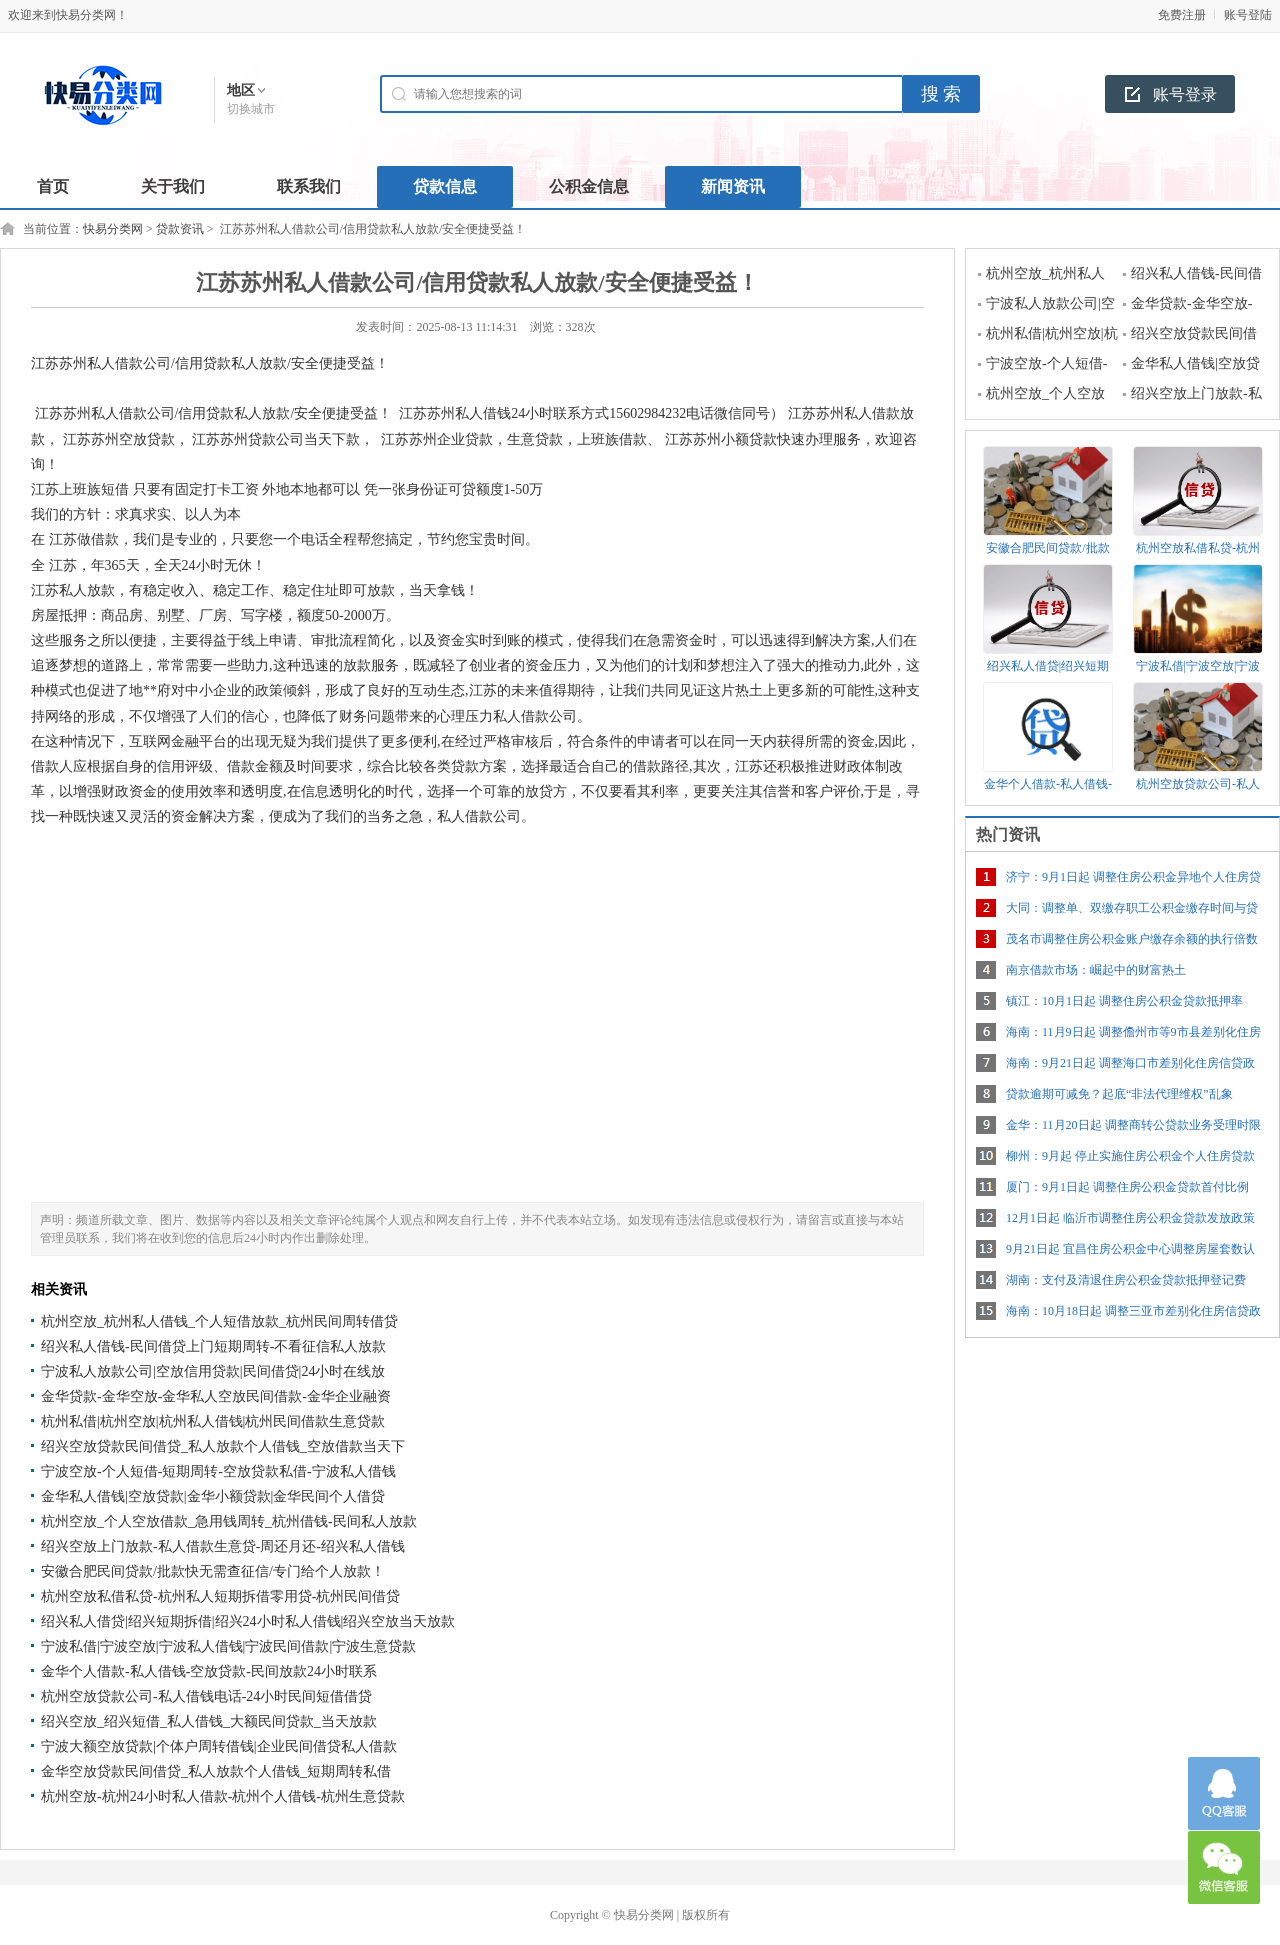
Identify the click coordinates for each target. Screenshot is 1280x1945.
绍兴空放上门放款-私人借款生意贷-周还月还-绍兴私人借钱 (223, 1546)
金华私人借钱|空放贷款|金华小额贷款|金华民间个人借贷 (213, 1496)
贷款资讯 (180, 229)
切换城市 (251, 109)
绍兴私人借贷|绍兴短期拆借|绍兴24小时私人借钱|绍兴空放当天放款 (248, 1621)
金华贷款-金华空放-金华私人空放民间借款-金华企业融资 (216, 1396)
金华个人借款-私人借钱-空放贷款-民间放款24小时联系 (209, 1671)
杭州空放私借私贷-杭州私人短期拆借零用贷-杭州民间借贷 (220, 1596)
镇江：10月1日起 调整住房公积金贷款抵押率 (1124, 1001)
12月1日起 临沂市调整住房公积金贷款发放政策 (1130, 1218)
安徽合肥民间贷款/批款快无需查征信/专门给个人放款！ (213, 1571)
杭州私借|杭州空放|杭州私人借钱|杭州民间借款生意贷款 (213, 1421)
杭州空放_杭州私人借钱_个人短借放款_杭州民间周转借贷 (219, 1321)
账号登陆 (1248, 15)
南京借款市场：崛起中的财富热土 (1096, 970)
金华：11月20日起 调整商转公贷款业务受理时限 (1133, 1125)
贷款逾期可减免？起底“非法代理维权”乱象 (1119, 1094)
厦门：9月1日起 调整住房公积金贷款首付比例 (1127, 1187)
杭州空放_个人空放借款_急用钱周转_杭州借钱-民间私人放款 (229, 1521)
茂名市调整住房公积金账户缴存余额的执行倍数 (1132, 939)
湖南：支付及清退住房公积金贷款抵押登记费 (1126, 1280)
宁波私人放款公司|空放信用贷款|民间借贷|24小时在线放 (213, 1371)
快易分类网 (113, 229)
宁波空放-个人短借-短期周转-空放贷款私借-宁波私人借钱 (218, 1471)
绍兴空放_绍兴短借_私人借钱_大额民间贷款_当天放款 (209, 1721)
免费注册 (1182, 15)
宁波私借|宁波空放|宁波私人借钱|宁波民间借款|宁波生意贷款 (228, 1646)
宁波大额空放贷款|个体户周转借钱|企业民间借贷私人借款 (219, 1746)
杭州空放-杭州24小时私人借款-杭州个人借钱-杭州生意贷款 (223, 1796)
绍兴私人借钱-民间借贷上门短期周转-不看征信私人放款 (213, 1346)
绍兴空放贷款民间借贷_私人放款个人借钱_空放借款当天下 (223, 1446)
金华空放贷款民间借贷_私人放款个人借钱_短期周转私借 (216, 1771)
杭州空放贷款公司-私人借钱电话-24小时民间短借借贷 (206, 1696)
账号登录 (1185, 94)
